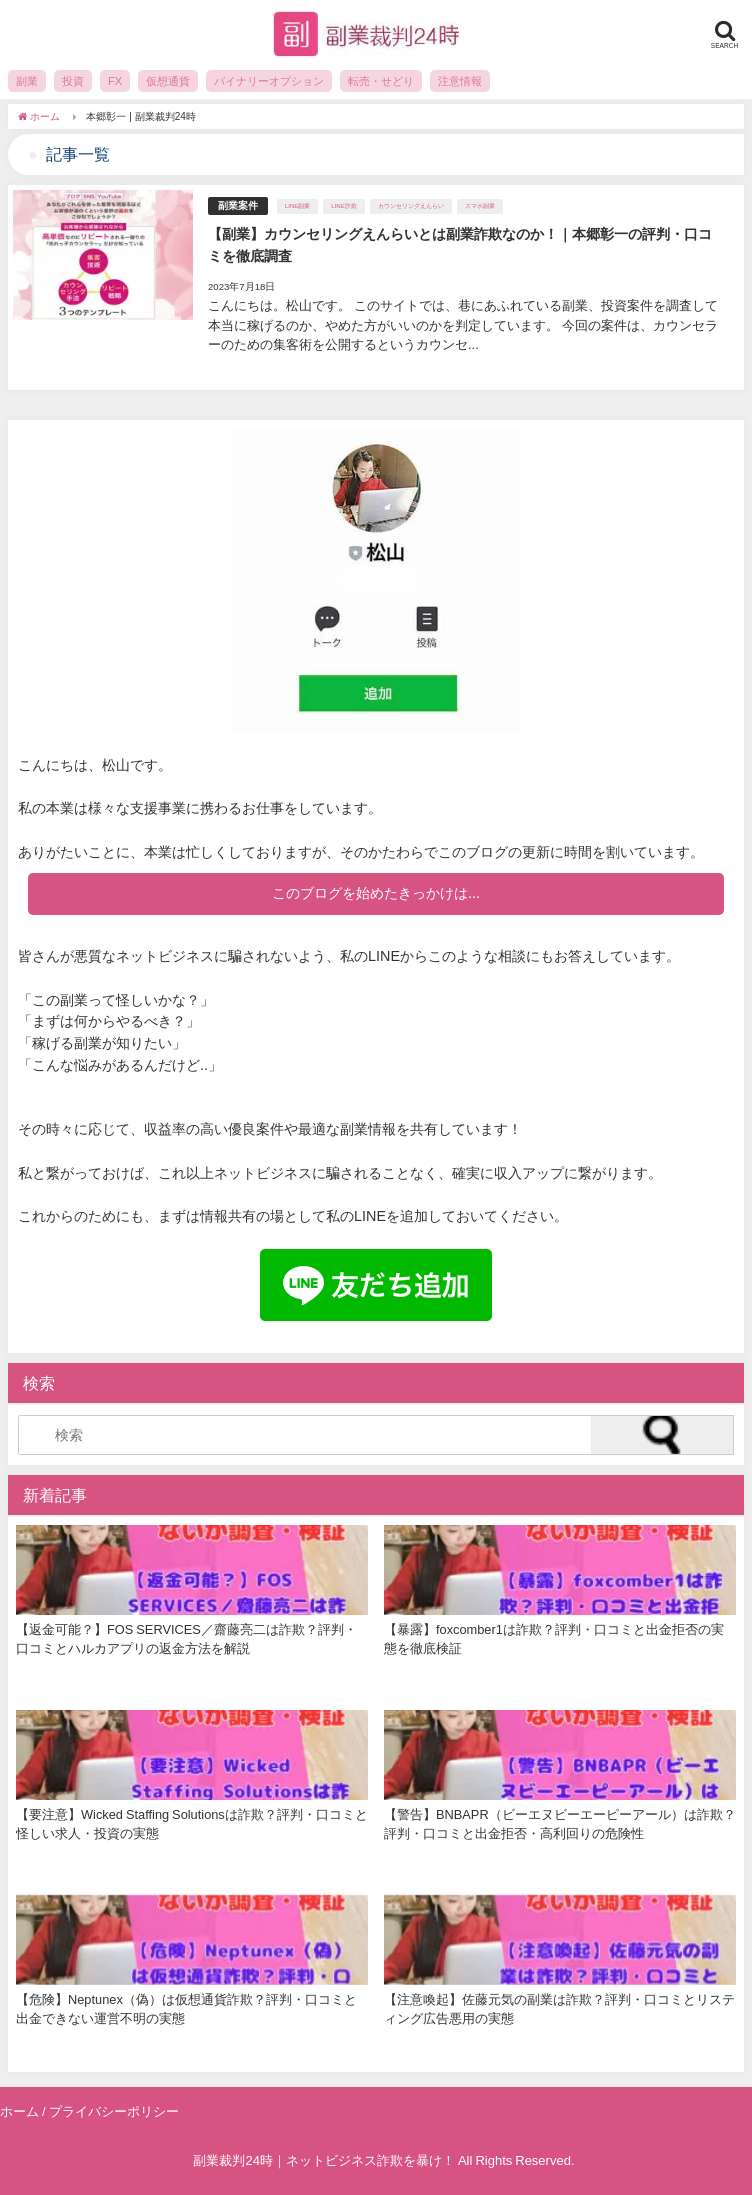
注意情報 (460, 81)
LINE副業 (297, 206)
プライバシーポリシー (114, 2111)
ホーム (19, 2111)
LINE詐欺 (343, 206)
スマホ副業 (480, 206)
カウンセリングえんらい (411, 206)
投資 (73, 81)
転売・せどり (381, 81)
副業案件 (238, 205)
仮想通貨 (168, 81)
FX (115, 81)
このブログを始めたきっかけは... (376, 893)
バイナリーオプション (269, 81)
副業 (27, 81)
